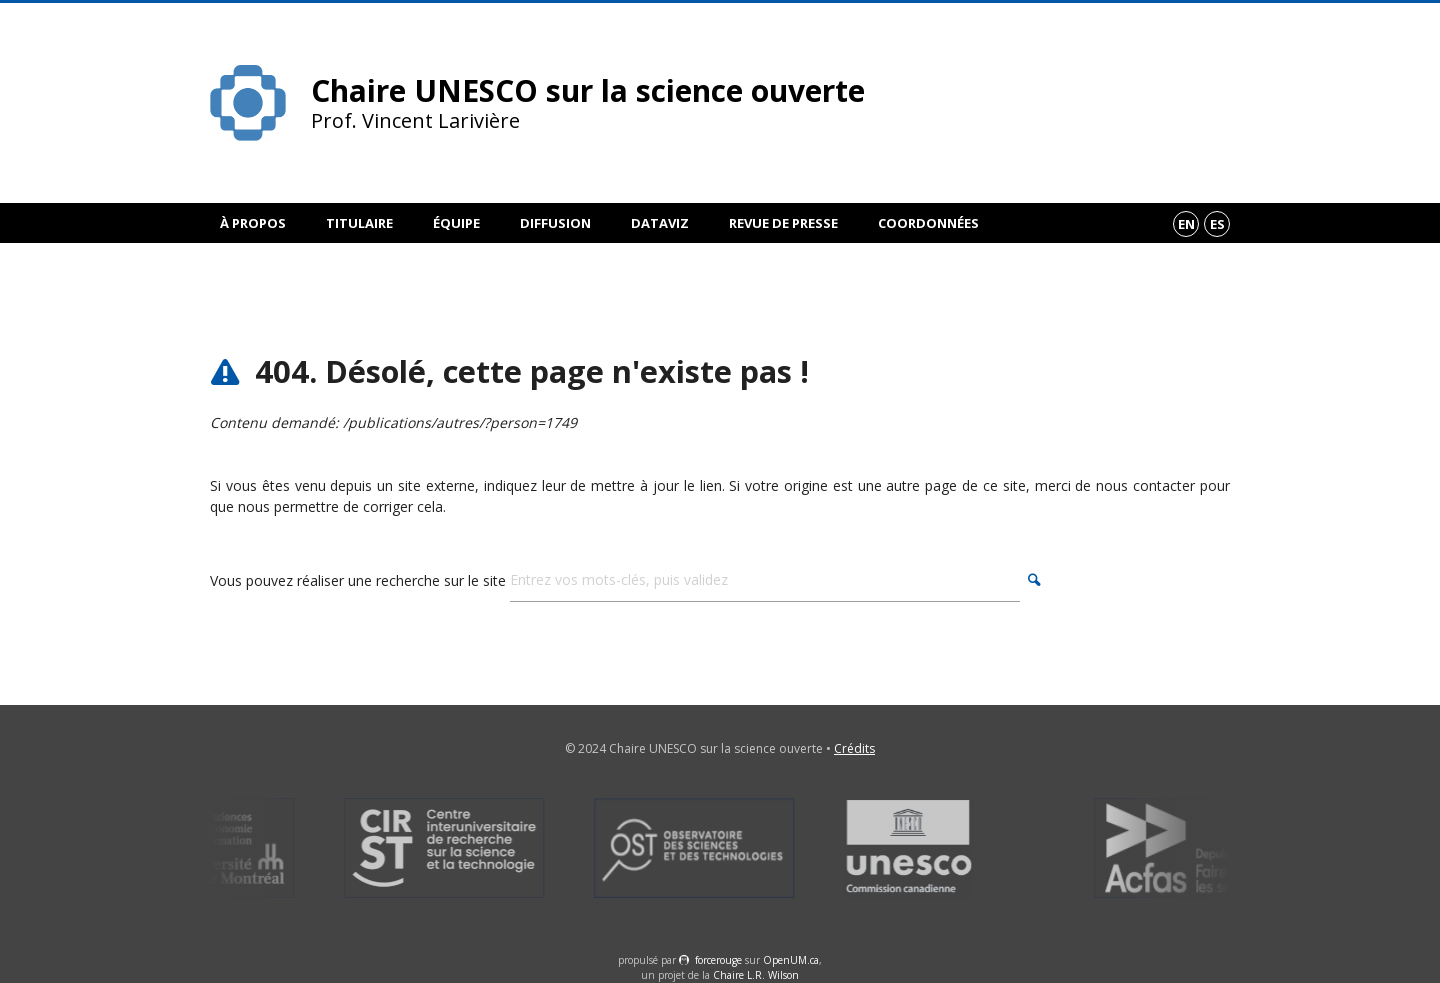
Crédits (854, 748)
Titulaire (359, 223)
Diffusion (555, 223)
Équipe (456, 223)
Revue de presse (783, 223)
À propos (253, 223)
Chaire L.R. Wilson (756, 975)
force (718, 960)
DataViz (660, 223)
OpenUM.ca (791, 960)
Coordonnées (928, 223)
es (1217, 224)
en (1186, 224)
